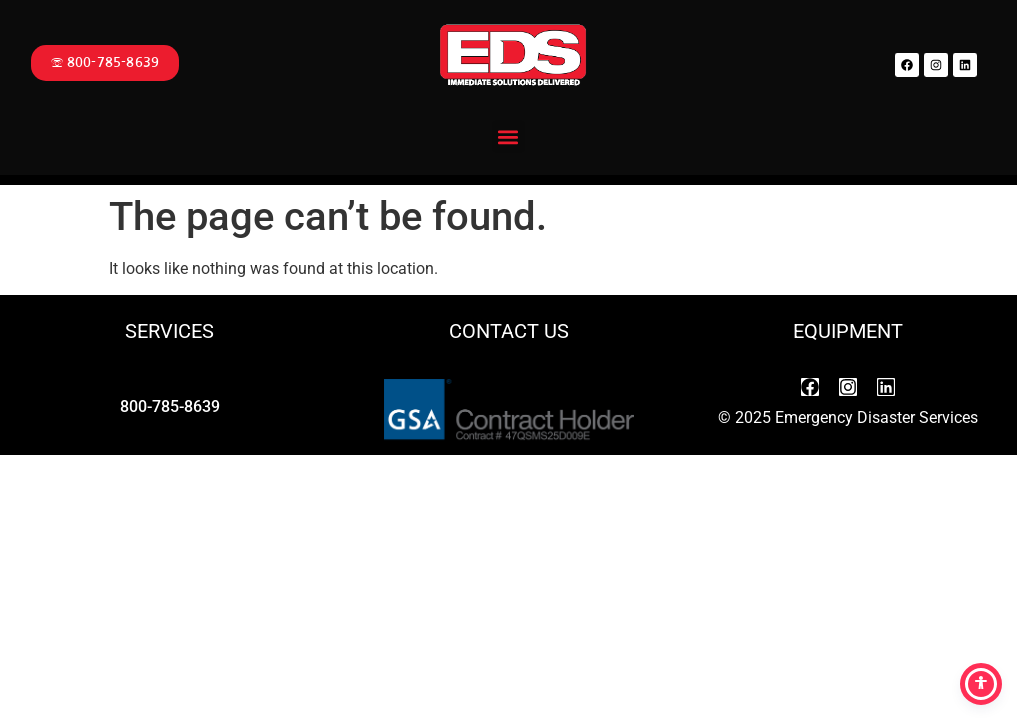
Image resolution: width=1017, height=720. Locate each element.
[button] (508, 136)
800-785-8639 (170, 406)
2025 (753, 417)
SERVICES (169, 331)
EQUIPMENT (848, 331)
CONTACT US (509, 331)
